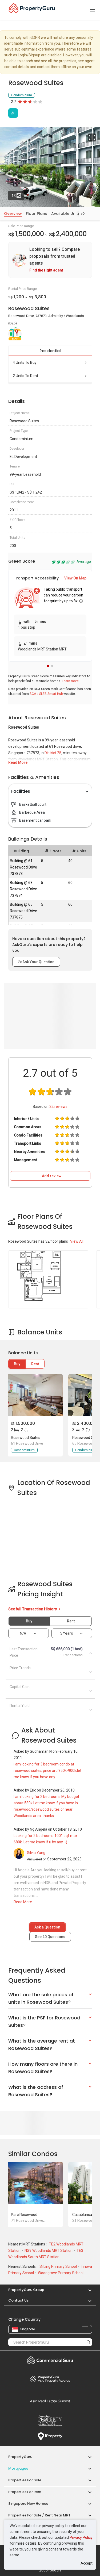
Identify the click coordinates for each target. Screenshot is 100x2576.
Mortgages (18, 2468)
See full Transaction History (34, 1609)
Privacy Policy (81, 2537)
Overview (13, 213)
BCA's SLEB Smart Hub (46, 694)
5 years (66, 1633)
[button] (48, 666)
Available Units (65, 213)
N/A (23, 1633)
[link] (50, 260)
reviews (58, 1106)
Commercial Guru (50, 2360)
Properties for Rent (25, 2491)
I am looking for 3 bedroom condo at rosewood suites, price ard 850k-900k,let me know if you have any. (47, 1770)
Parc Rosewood (24, 2214)
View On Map (75, 578)
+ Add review (50, 1176)
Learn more (70, 681)
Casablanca (82, 2214)
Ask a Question (47, 1927)
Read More (17, 762)
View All (76, 1241)
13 (17, 194)
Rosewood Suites (25, 1437)
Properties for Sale (24, 2480)
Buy (17, 1364)
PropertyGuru (20, 2456)
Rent (35, 1364)
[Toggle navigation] (92, 9)
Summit (50, 2401)
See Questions (50, 1937)
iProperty (50, 2436)
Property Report (50, 2420)
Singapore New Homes (28, 2503)
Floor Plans (36, 213)
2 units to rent (50, 376)
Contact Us (18, 2300)
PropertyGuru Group (26, 2289)
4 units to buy (50, 362)
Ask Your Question (36, 962)
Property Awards (50, 2379)
